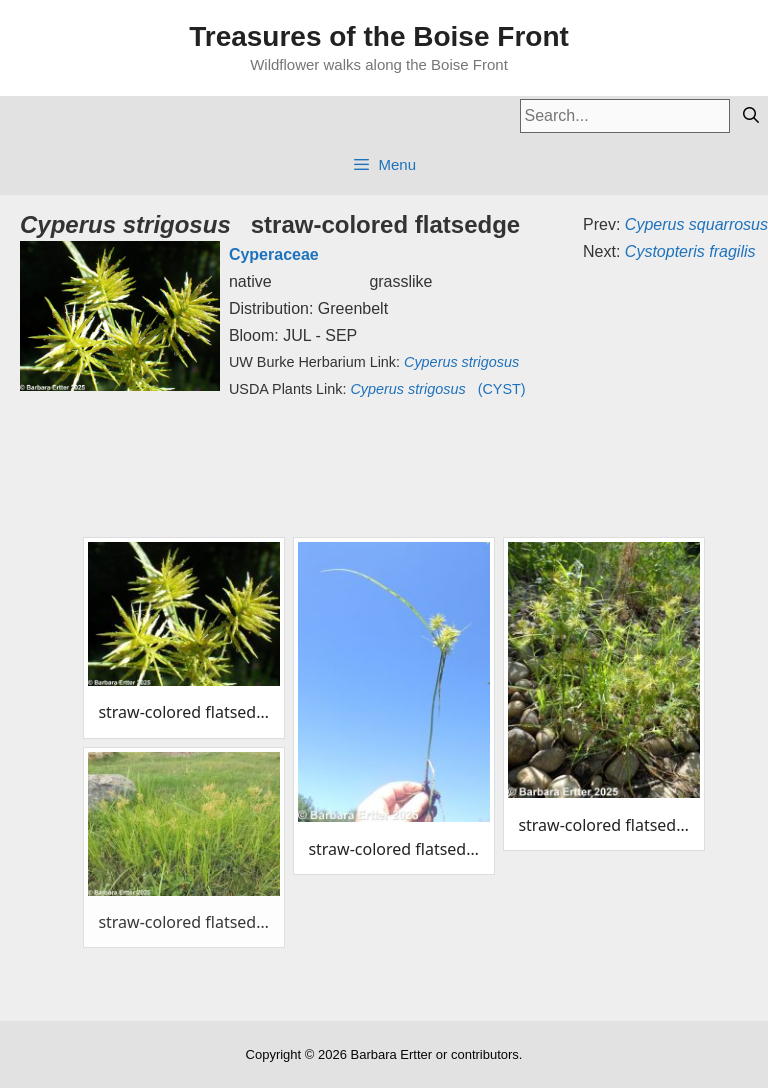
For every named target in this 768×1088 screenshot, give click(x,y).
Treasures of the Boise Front (379, 36)
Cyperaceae (274, 254)
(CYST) (437, 389)
